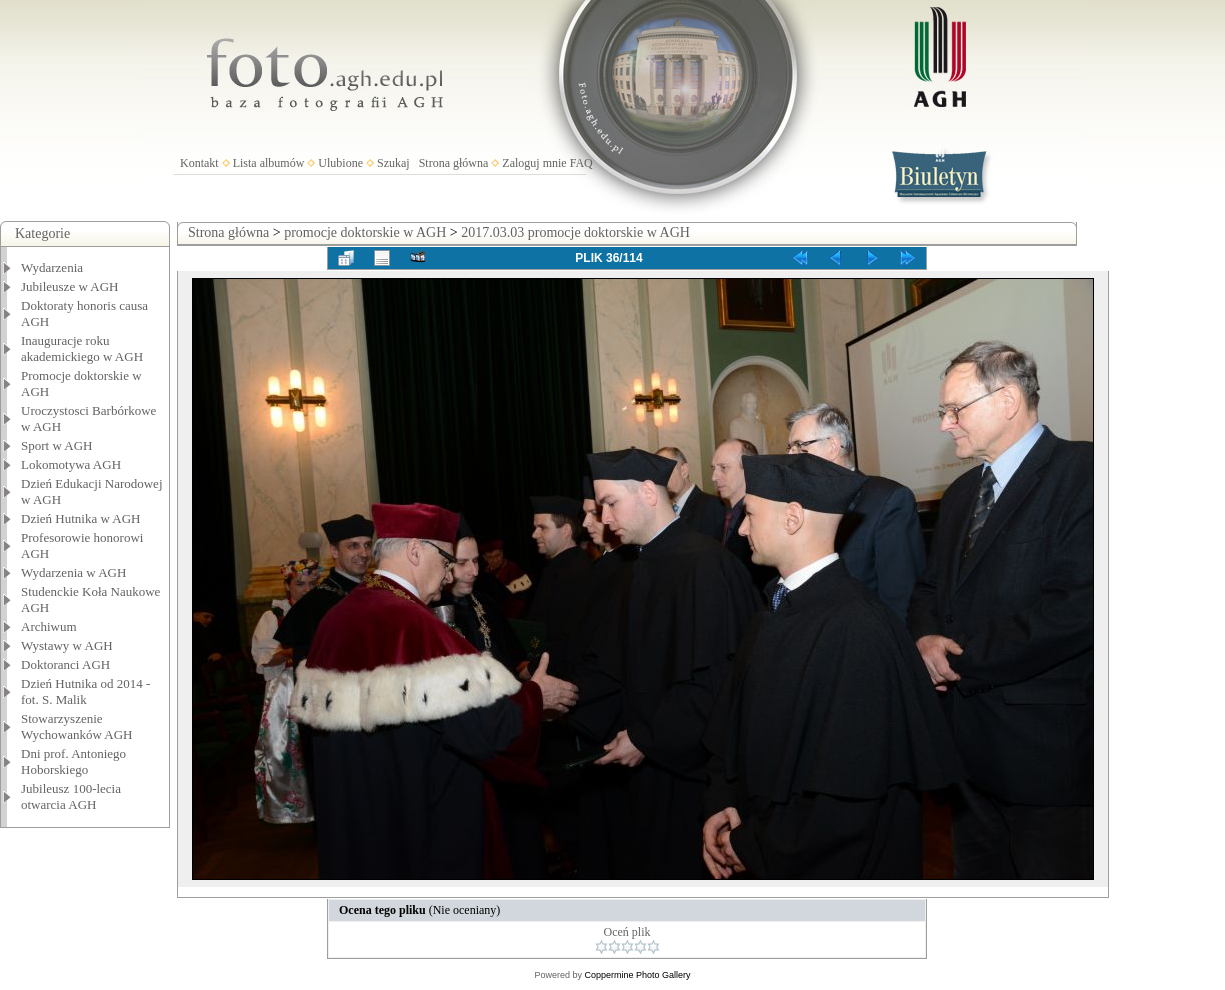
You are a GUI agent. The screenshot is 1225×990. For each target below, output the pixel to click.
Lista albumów (269, 163)
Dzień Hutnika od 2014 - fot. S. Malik (85, 691)
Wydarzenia (52, 267)
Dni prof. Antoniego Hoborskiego (73, 761)
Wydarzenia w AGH (73, 572)
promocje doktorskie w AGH (365, 232)
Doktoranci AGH (65, 664)
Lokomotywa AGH (71, 464)
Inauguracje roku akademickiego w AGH (82, 348)
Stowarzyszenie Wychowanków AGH (77, 726)
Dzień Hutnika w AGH (81, 518)
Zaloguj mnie (534, 163)
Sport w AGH (57, 445)
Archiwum (49, 626)
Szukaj (393, 163)
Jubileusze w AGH (70, 286)
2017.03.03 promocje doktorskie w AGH (575, 232)
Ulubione (340, 163)
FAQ (581, 163)
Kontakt (199, 163)
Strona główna (454, 163)
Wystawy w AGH (67, 645)
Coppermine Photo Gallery (637, 975)
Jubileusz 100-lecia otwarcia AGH (71, 796)
